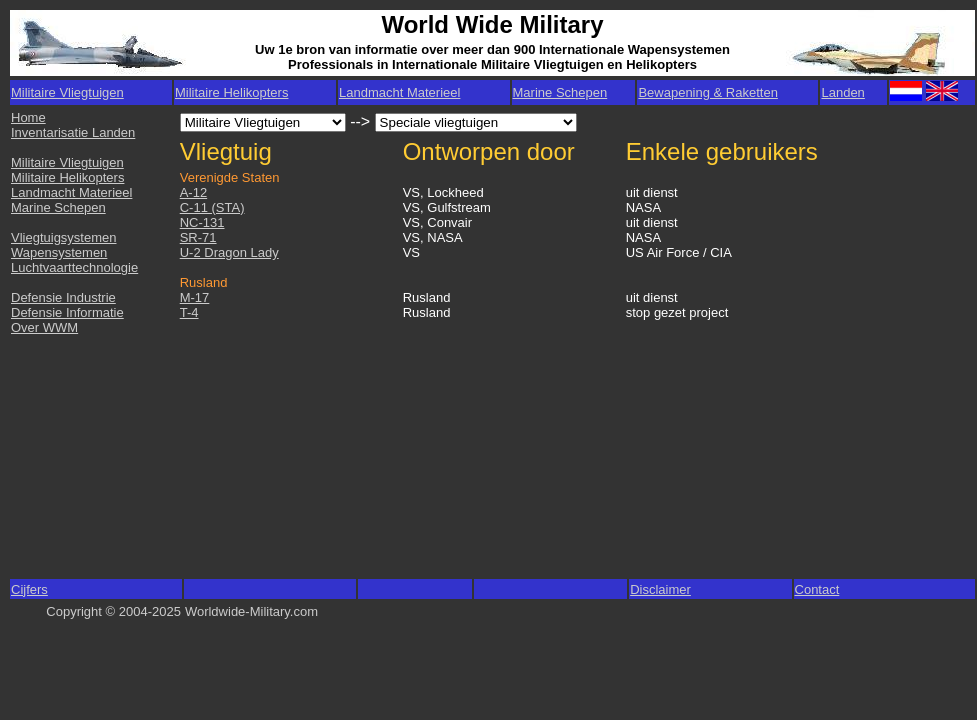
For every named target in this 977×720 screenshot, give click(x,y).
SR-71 (198, 237)
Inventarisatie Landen (73, 132)
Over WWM (44, 327)
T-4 (189, 312)
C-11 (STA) (212, 207)
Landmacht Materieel (399, 92)
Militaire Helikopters (231, 92)
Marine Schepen (560, 92)
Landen (842, 92)
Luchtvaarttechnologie (74, 267)
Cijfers (29, 589)
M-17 (195, 297)
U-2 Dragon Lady (229, 252)
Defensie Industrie (63, 297)
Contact (817, 589)
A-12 (193, 192)
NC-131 (202, 222)
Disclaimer (660, 589)
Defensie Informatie (67, 312)
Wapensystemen (59, 252)
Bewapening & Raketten (707, 92)
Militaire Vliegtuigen (67, 162)
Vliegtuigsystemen (64, 237)
